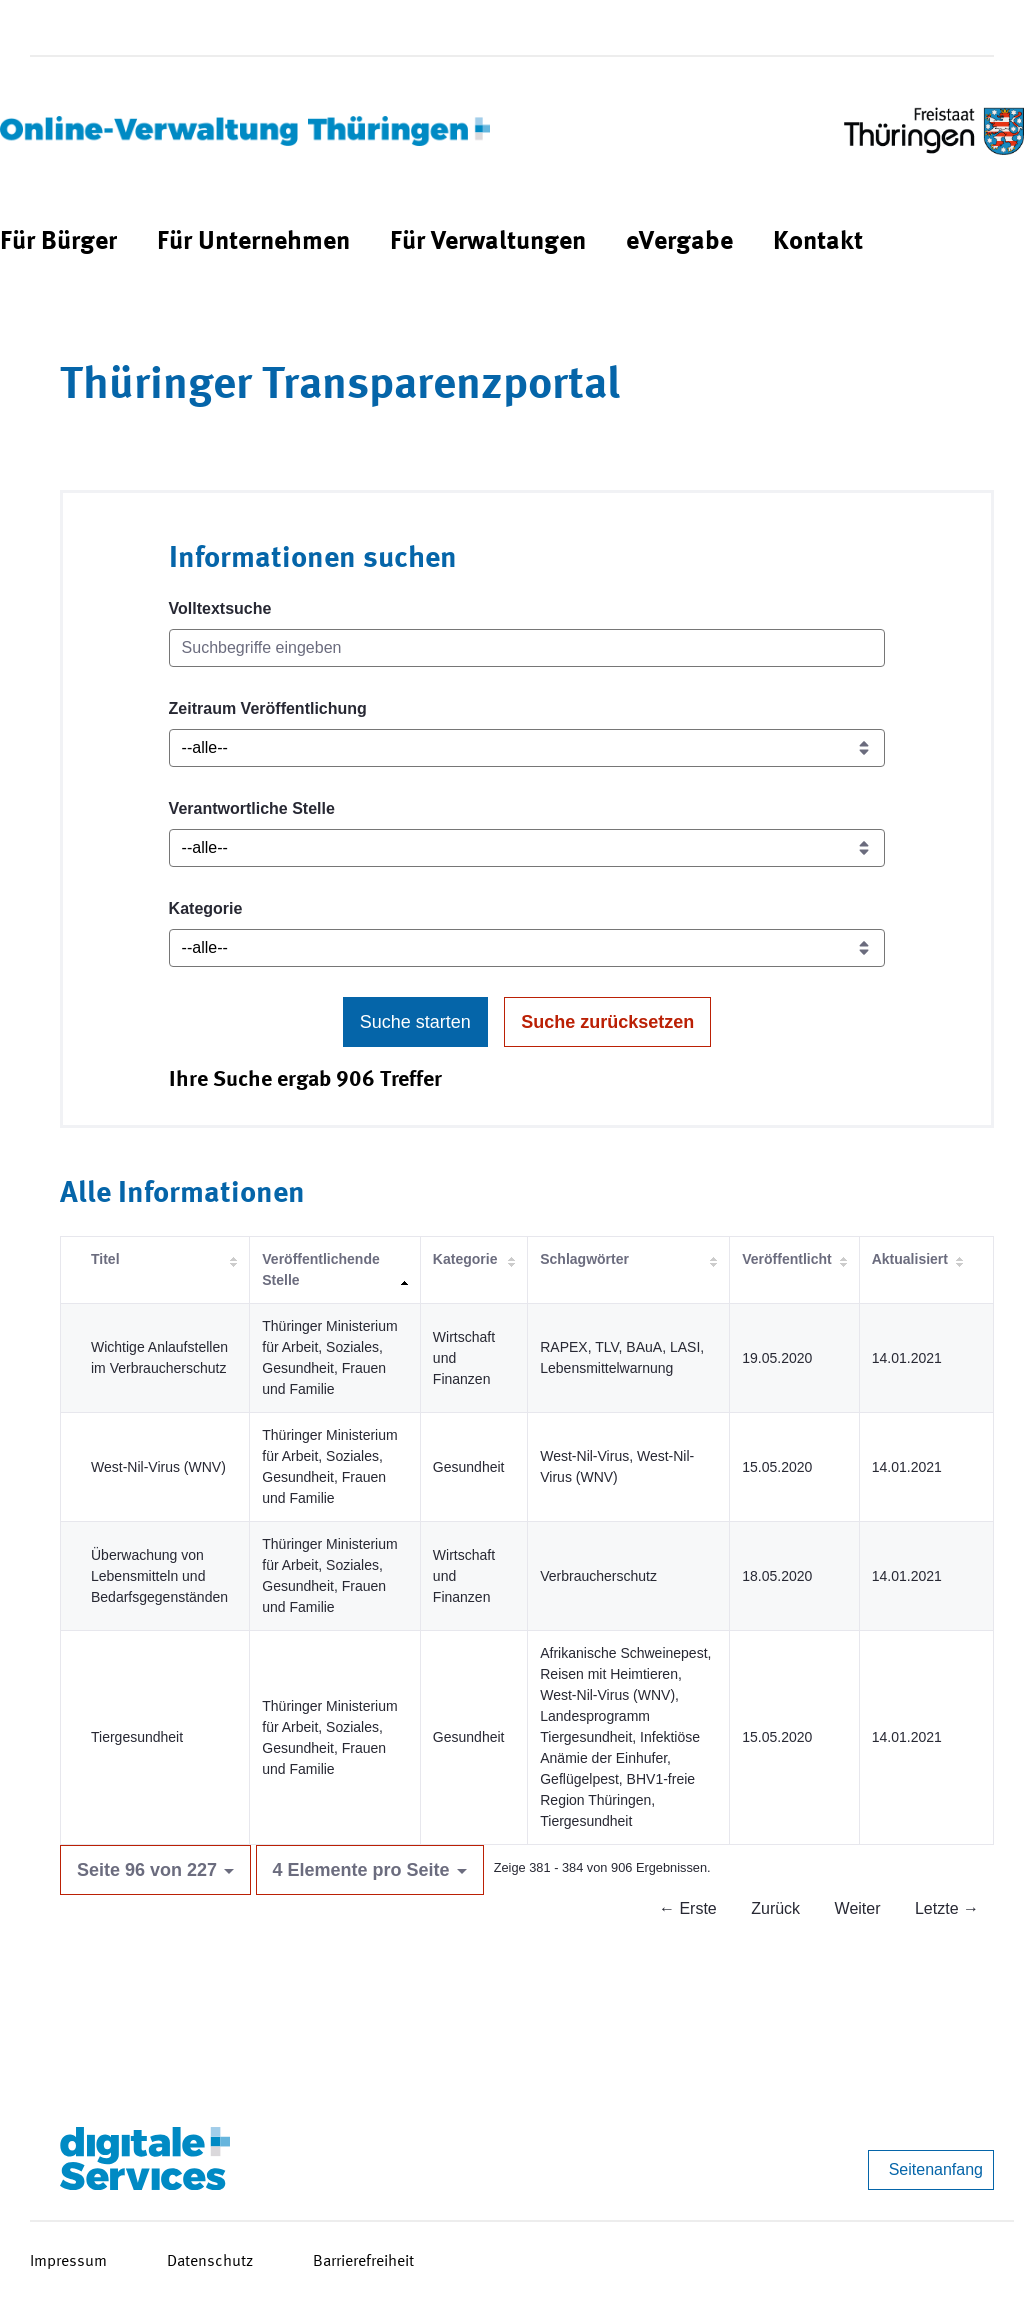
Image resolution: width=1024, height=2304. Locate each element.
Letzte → (947, 1908)
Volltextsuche (220, 608)
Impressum (68, 2262)
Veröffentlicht (786, 1259)
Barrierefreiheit (363, 2262)
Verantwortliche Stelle (252, 808)
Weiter (858, 1908)
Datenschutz (210, 2262)
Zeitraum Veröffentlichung (268, 708)
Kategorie (206, 908)
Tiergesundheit (137, 1737)
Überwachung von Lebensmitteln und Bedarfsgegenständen (159, 1576)
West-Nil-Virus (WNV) (158, 1467)
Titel (105, 1259)
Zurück (775, 1908)
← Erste (688, 1908)
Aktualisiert (910, 1259)
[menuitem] (58, 242)
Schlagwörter (584, 1259)
